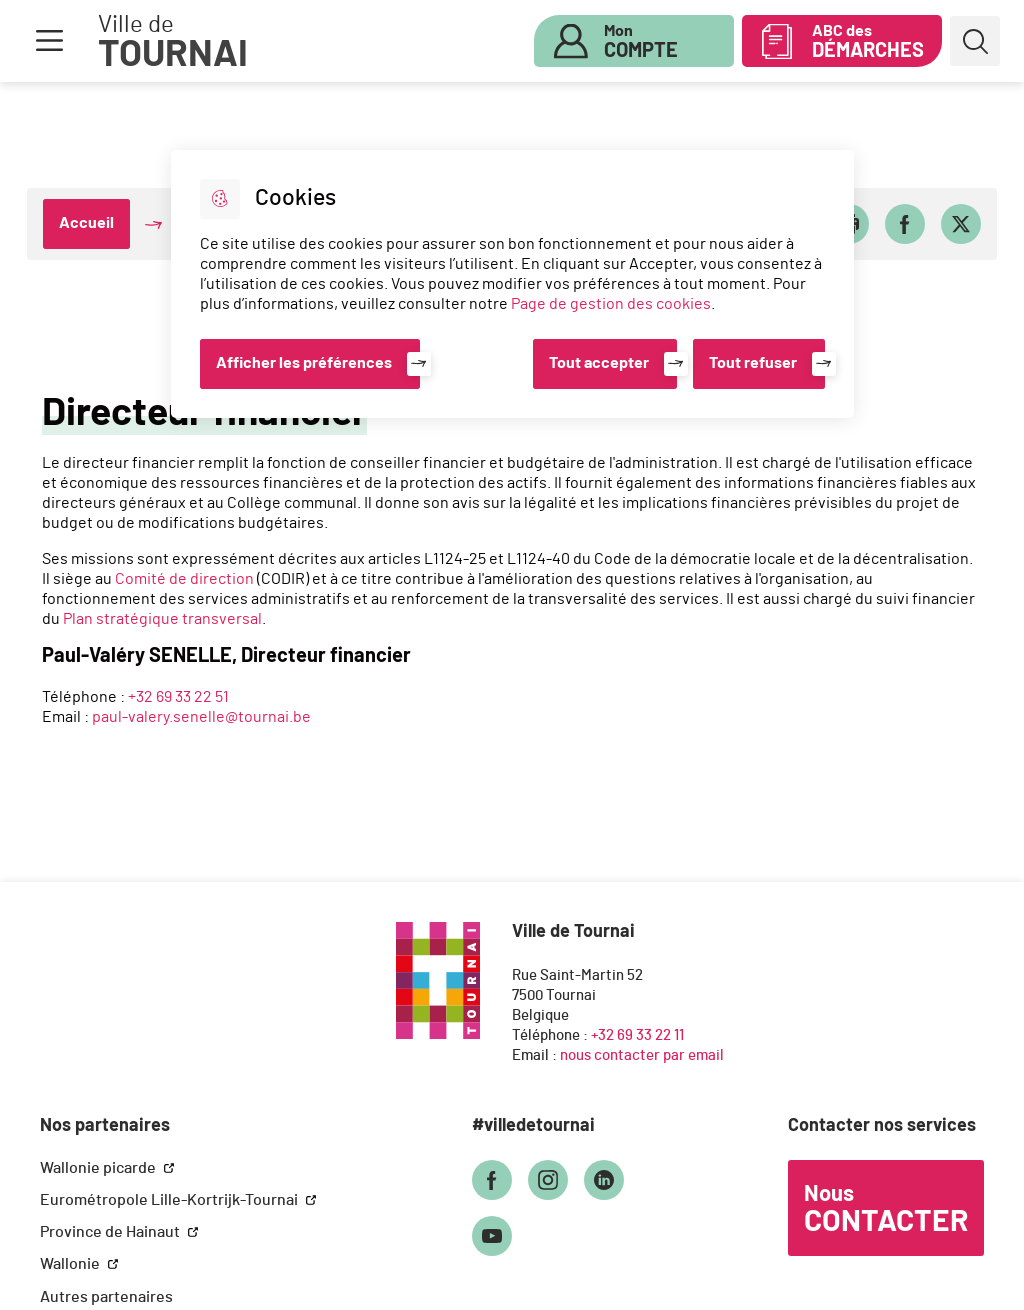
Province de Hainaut (111, 1232)
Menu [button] (49, 41)
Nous (886, 1210)
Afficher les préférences (304, 363)
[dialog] (512, 284)
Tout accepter (599, 363)
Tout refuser (753, 363)
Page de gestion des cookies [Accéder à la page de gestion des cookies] (611, 304)
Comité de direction (184, 579)
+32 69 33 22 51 (178, 697)
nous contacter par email (642, 1055)
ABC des (868, 42)
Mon (641, 42)
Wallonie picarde (99, 1168)
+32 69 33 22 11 (637, 1035)
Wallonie (71, 1264)
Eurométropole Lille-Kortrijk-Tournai (170, 1200)
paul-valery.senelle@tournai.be (201, 717)
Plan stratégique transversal (162, 619)
